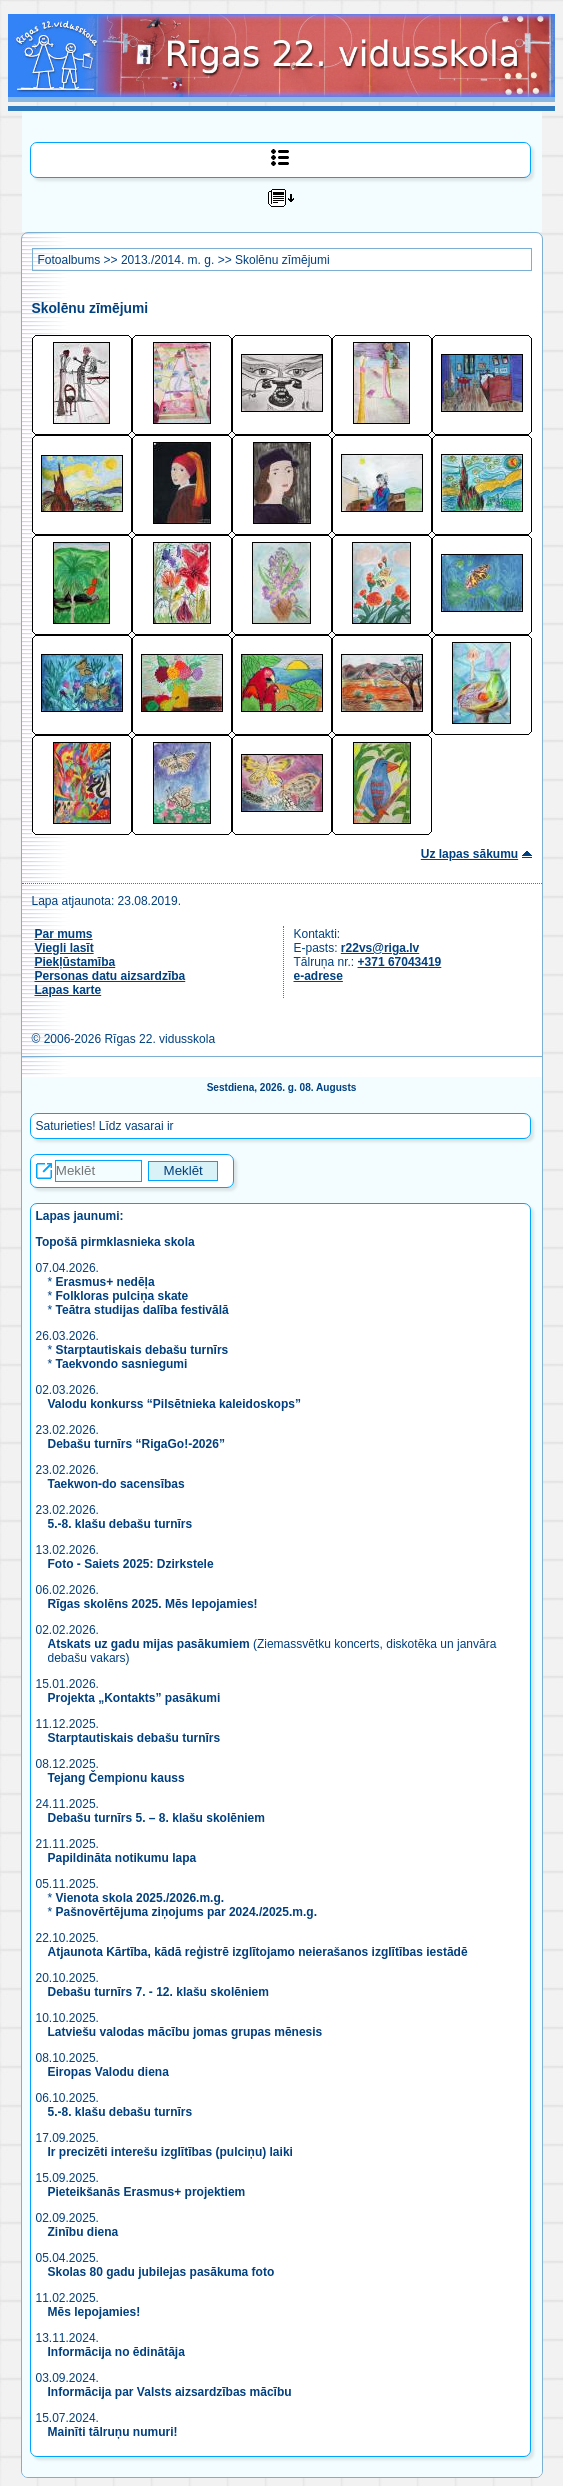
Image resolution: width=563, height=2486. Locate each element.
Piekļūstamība (75, 962)
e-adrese (318, 976)
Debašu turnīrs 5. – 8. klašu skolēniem (156, 1818)
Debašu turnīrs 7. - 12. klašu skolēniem (158, 1992)
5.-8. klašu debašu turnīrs (122, 1524)
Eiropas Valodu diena (108, 2072)
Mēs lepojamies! (94, 2312)
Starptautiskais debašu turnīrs (142, 1350)
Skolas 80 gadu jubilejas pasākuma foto (161, 2272)
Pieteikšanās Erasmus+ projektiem (147, 2192)
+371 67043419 (400, 962)
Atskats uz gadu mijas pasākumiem (149, 1644)
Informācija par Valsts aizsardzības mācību (170, 2392)
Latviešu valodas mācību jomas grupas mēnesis (185, 2032)
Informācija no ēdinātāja (116, 2352)
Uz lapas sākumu (469, 854)
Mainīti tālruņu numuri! (113, 2432)
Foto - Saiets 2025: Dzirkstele (131, 1564)
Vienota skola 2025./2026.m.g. (140, 1898)
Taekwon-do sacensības (116, 1484)
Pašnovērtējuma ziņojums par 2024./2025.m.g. (186, 1912)
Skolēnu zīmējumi (282, 260)
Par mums (64, 934)
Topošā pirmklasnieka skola (115, 1242)
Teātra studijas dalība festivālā (142, 1310)
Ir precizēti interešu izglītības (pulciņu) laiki (170, 2152)
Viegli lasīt (64, 948)
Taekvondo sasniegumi (123, 1364)
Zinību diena (83, 2232)
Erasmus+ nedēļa (105, 1282)
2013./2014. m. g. (167, 260)
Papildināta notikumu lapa (122, 1858)
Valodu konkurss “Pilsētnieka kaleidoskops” (174, 1404)
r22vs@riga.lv (380, 948)
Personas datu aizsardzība (110, 976)
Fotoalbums (69, 260)
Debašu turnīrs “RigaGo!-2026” (136, 1444)
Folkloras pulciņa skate (122, 1296)
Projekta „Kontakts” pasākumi (134, 1698)
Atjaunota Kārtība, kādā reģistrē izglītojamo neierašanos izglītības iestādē (258, 1952)
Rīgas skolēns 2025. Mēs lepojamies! (153, 1604)
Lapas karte (68, 990)
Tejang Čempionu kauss (116, 1778)
